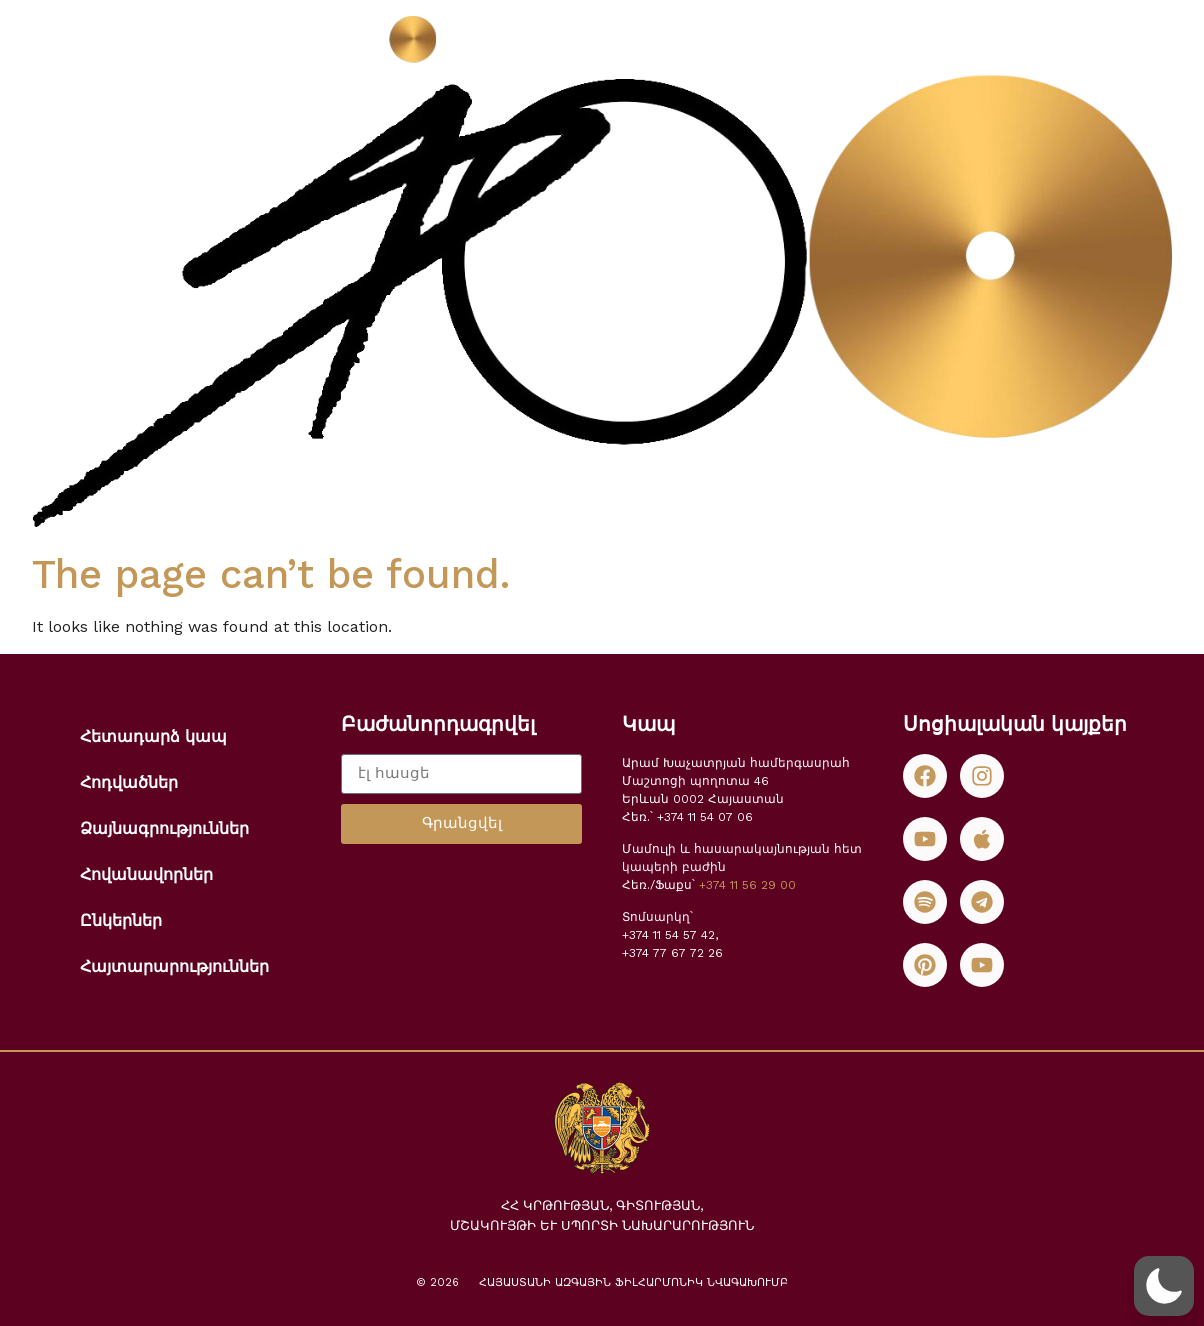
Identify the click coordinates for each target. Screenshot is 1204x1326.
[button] (1164, 1286)
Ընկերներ (121, 920)
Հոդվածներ (129, 782)
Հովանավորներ (146, 874)
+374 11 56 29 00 (747, 885)
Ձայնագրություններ (164, 828)
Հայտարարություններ (174, 966)
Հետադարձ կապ (153, 736)
